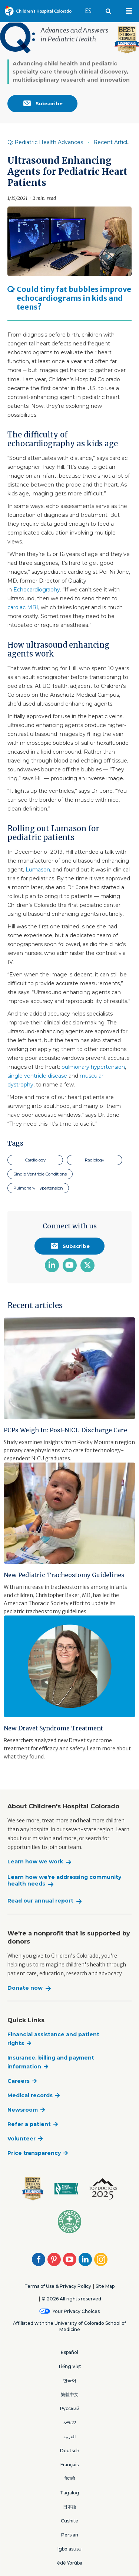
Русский (69, 2408)
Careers (18, 2081)
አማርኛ (69, 2422)
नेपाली (69, 2478)
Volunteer (21, 2138)
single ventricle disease (37, 1075)
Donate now (25, 1988)
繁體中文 (70, 2394)
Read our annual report (40, 1901)
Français (69, 2464)
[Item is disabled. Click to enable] (69, 142)
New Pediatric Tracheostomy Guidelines (64, 1575)
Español (69, 2352)
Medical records (30, 2095)
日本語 (69, 2507)
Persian (69, 2535)
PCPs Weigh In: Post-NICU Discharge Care (65, 1430)
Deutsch (69, 2450)
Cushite (69, 2521)
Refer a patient (29, 2124)
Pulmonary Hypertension (38, 1188)
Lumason (38, 869)
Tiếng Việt (69, 2366)
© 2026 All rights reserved (71, 2299)
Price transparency (34, 2153)
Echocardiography (36, 589)
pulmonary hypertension (93, 1067)
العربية (69, 2436)
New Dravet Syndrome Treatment (53, 1728)
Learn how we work (35, 1862)
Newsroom (22, 2109)
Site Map (105, 2286)
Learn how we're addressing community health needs (64, 1880)
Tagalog (69, 2492)
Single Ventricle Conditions (40, 1174)
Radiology (94, 1160)
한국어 (69, 2380)
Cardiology (35, 1160)
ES (92, 7)
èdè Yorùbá (69, 2563)
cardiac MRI (22, 607)
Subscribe (42, 103)
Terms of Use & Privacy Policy (57, 2286)
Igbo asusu (69, 2549)
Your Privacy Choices (76, 2311)
